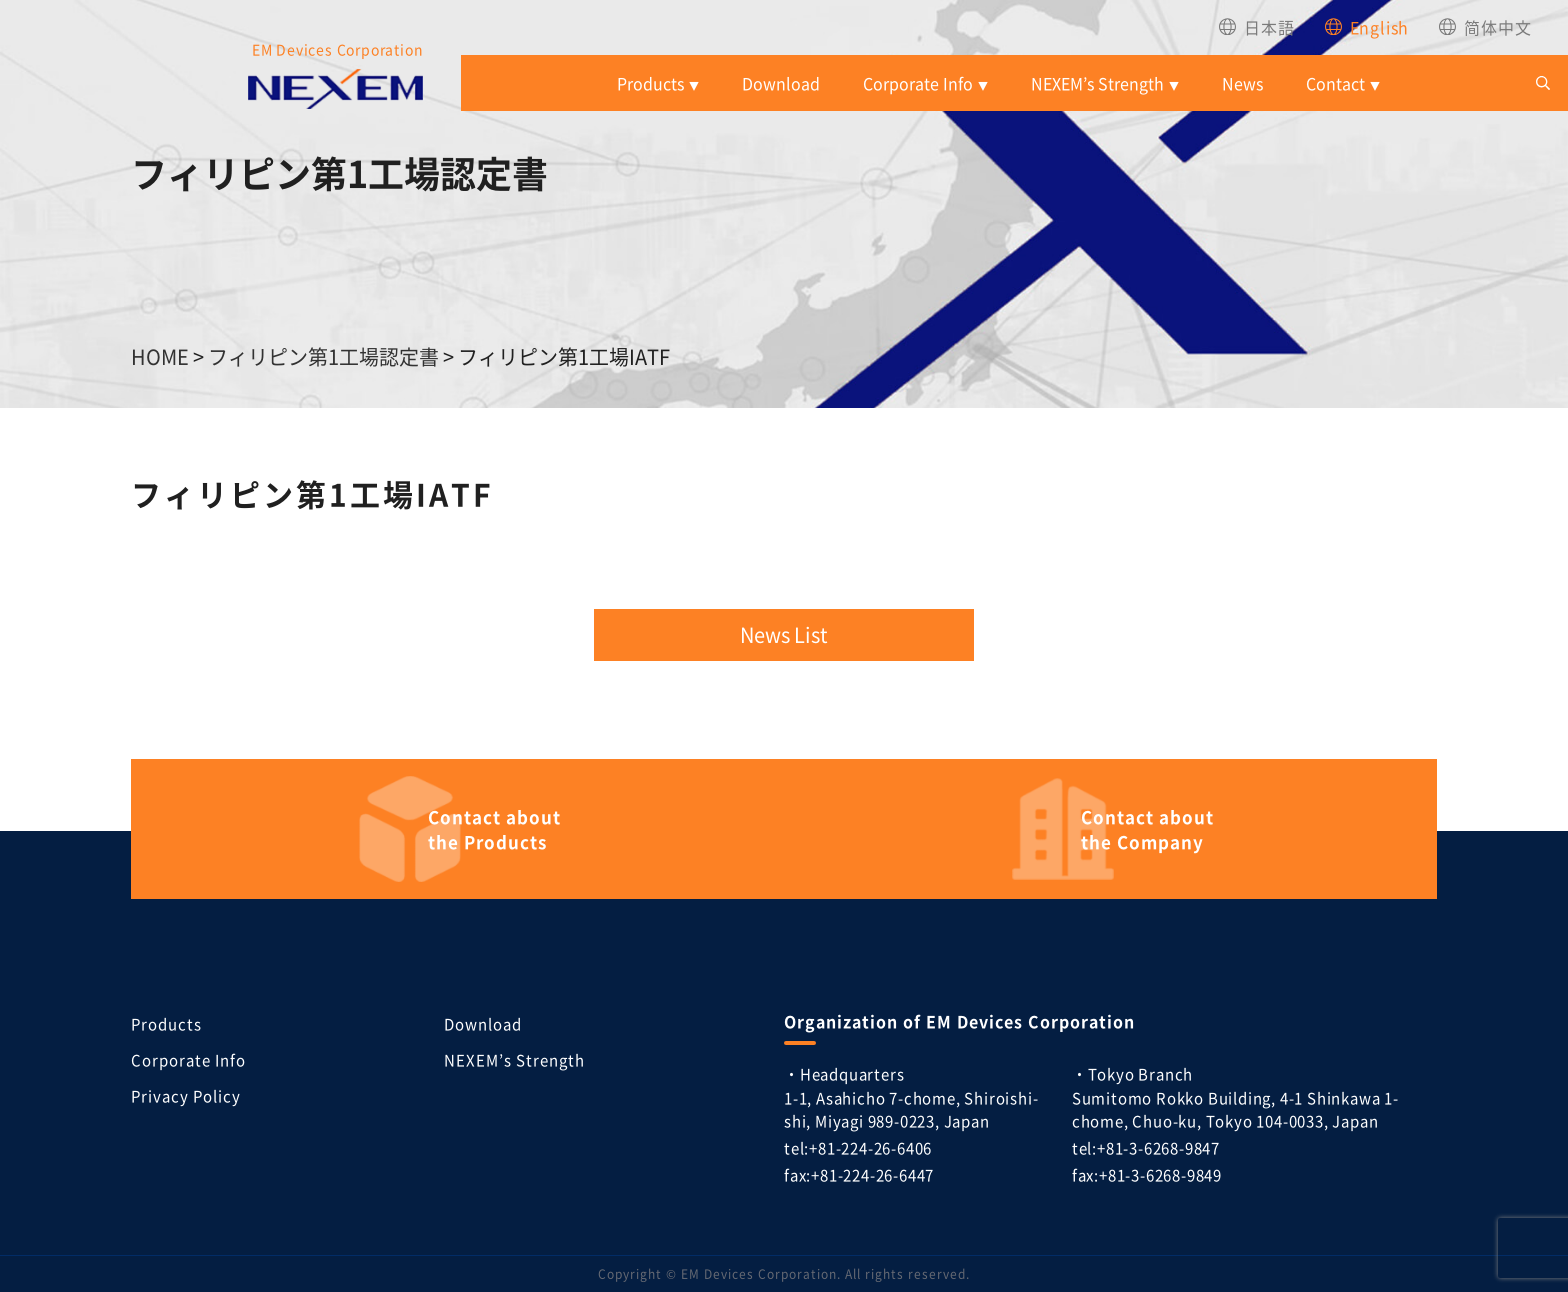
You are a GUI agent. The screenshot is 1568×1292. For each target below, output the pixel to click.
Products (650, 83)
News (1242, 83)
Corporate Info (918, 83)
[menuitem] (1256, 26)
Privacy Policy (186, 1095)
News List (784, 635)
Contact (1335, 83)
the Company (1150, 829)
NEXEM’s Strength (1097, 83)
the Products (497, 829)
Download (781, 83)
